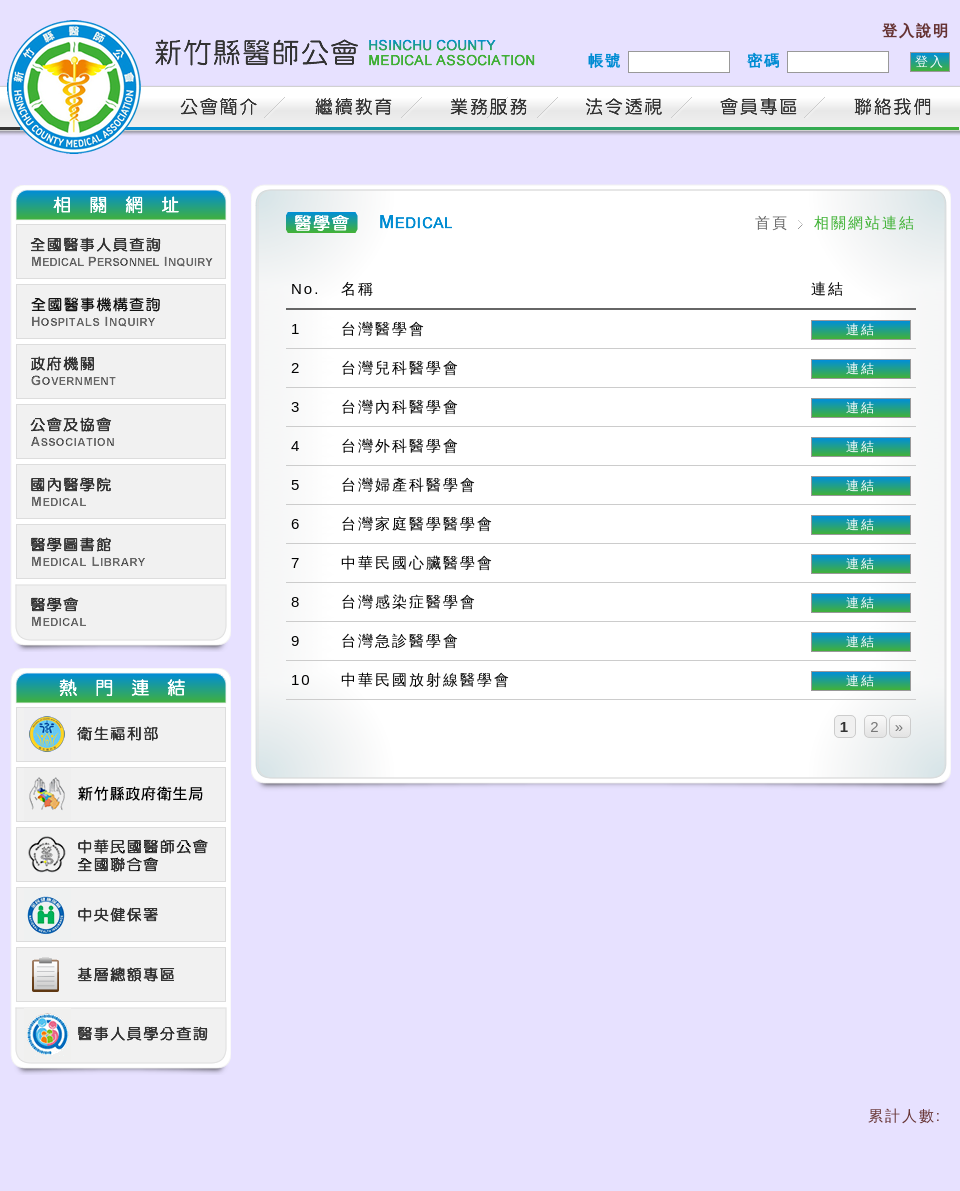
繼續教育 (357, 109)
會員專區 (762, 109)
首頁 (127, 109)
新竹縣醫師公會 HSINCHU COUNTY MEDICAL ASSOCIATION (275, 65)
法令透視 (627, 109)
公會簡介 (222, 109)
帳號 (605, 60)
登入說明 (916, 30)
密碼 (764, 60)
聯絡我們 (897, 109)
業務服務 (492, 109)
